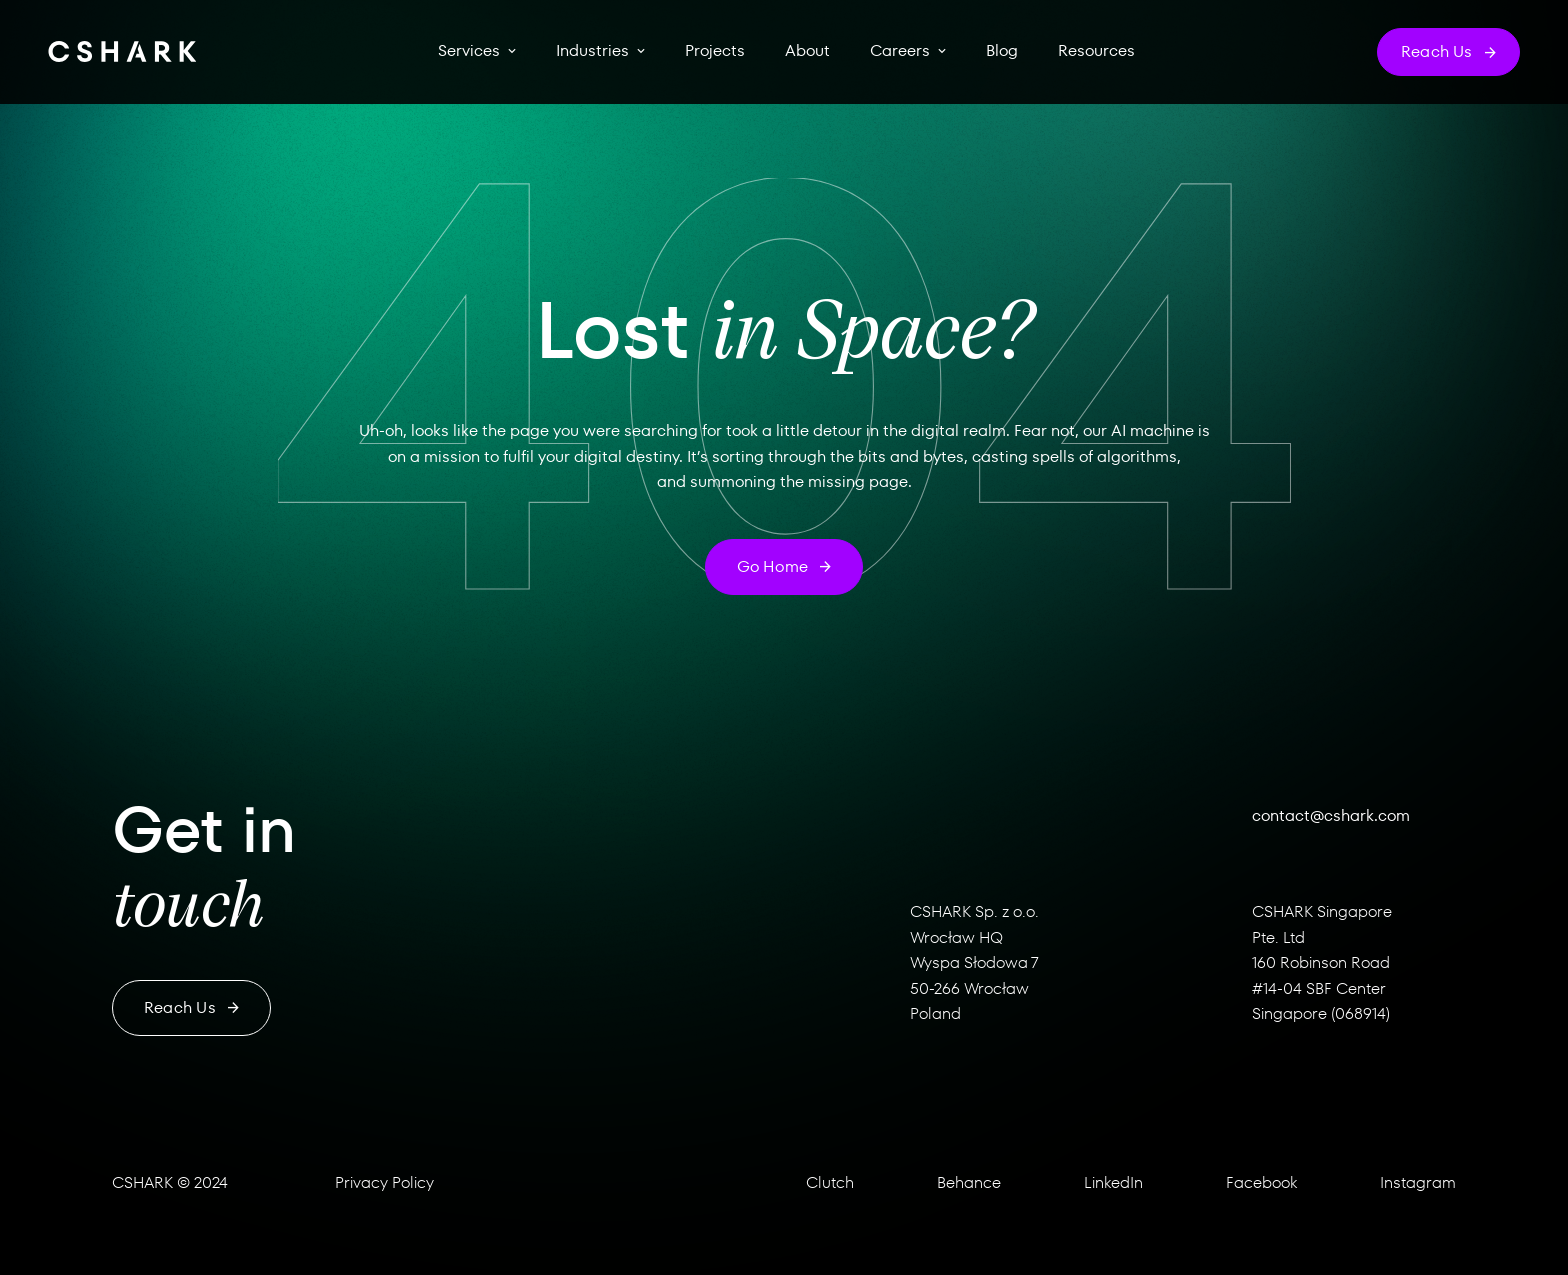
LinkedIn (1113, 1182)
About (807, 51)
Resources (1096, 51)
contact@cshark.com (1331, 815)
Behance (969, 1182)
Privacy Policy (384, 1182)
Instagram (1418, 1182)
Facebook (1261, 1182)
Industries (592, 51)
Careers (900, 51)
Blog (1002, 51)
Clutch (830, 1182)
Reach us (191, 1007)
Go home (784, 566)
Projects (715, 51)
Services (469, 51)
